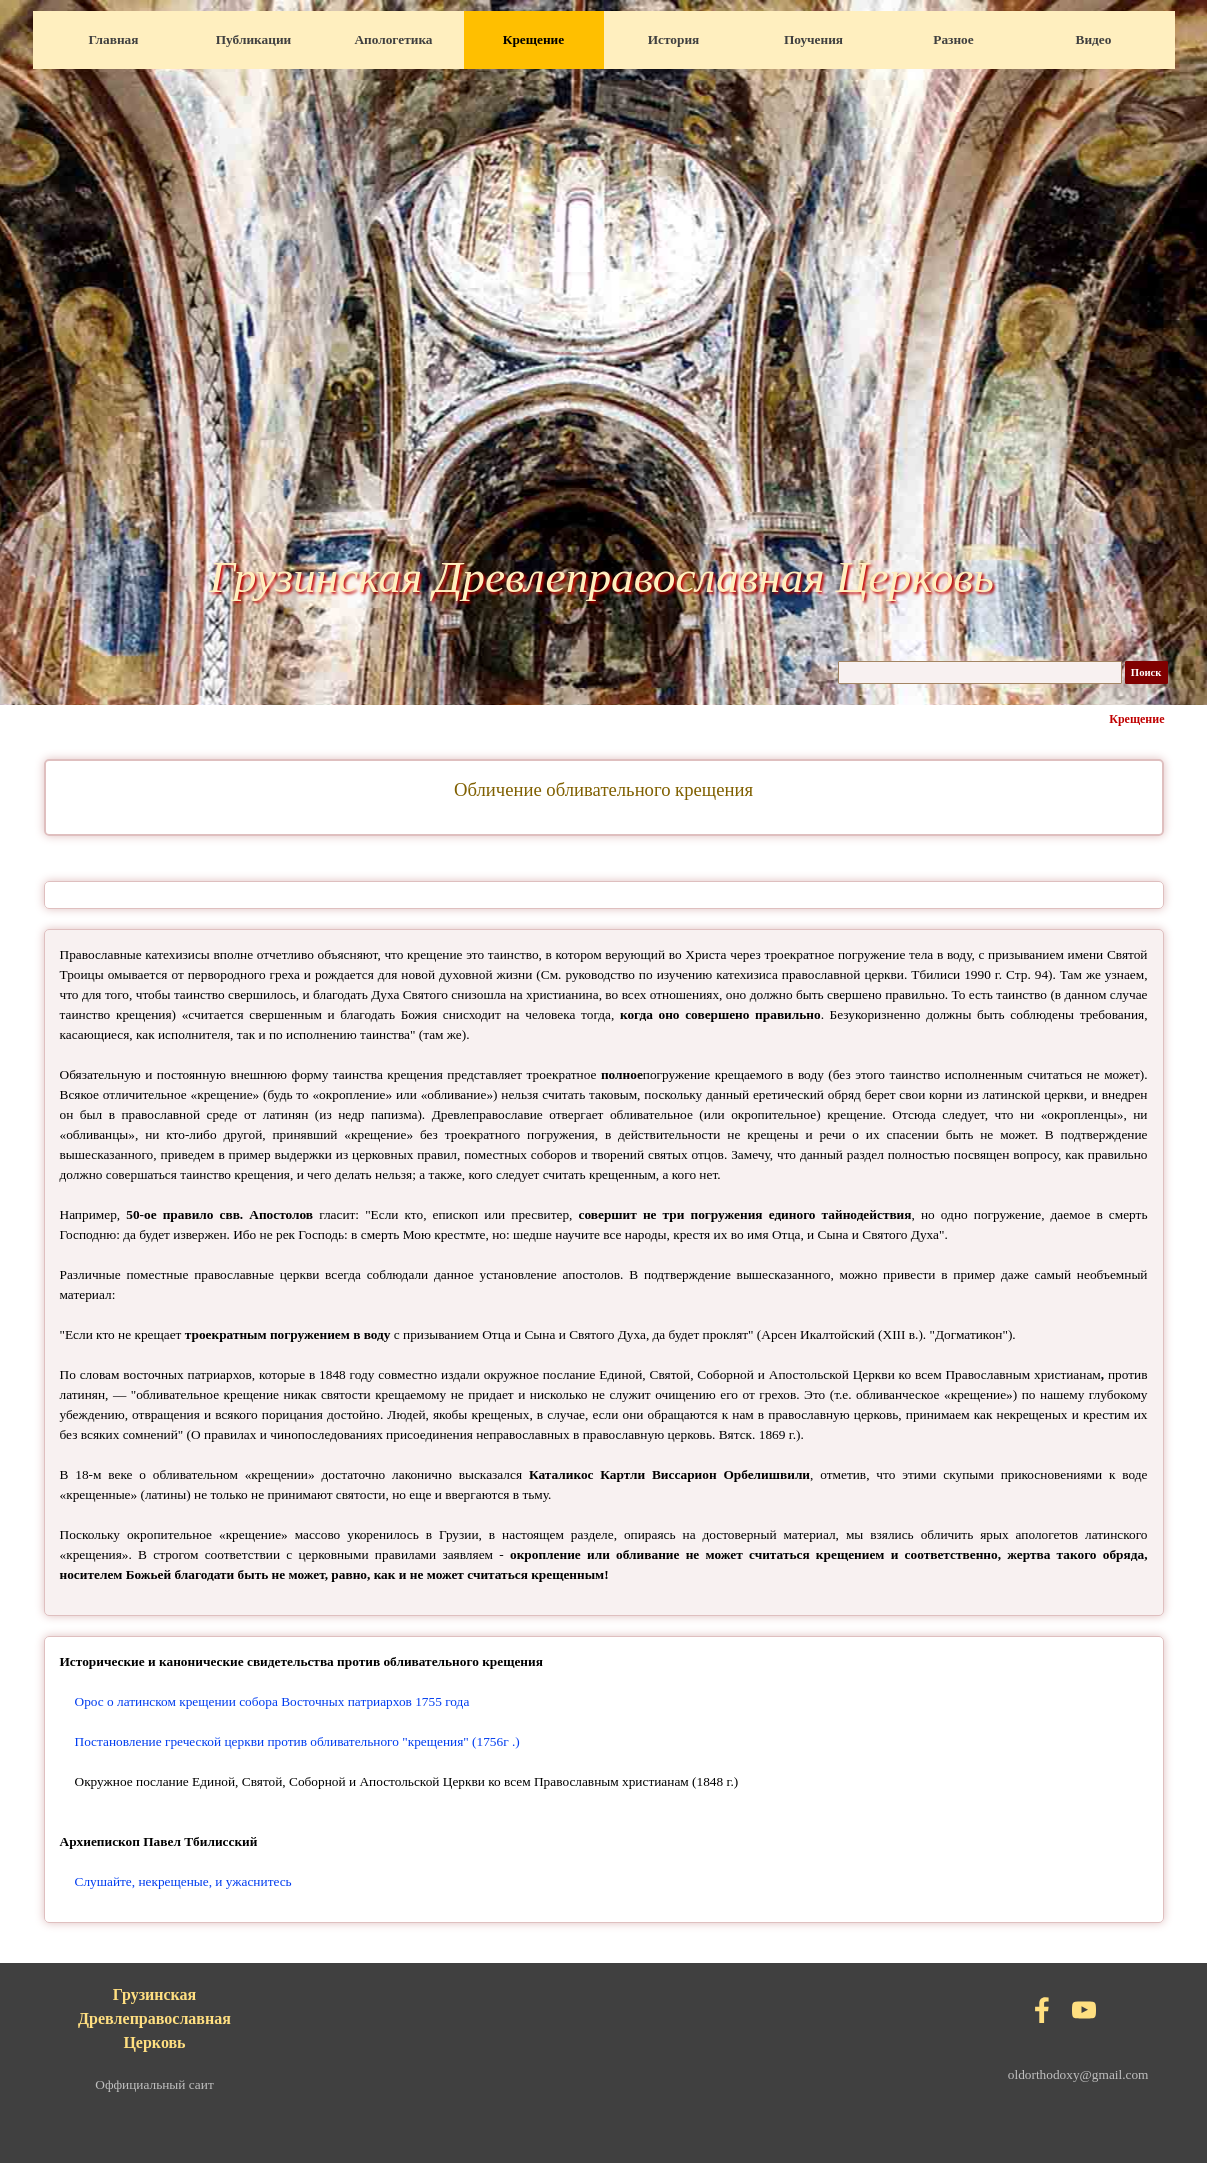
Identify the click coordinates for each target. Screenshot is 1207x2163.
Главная (114, 39)
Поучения (813, 39)
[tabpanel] (604, 790)
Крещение (533, 39)
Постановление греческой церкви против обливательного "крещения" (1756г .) (297, 1741)
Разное (953, 39)
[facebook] (1042, 2010)
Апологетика (393, 39)
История (674, 39)
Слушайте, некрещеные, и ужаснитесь (183, 1881)
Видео (1094, 39)
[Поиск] (980, 672)
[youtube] (1084, 2010)
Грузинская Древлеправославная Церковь (601, 577)
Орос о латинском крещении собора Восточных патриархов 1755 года (272, 1701)
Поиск (1146, 672)
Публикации (254, 39)
